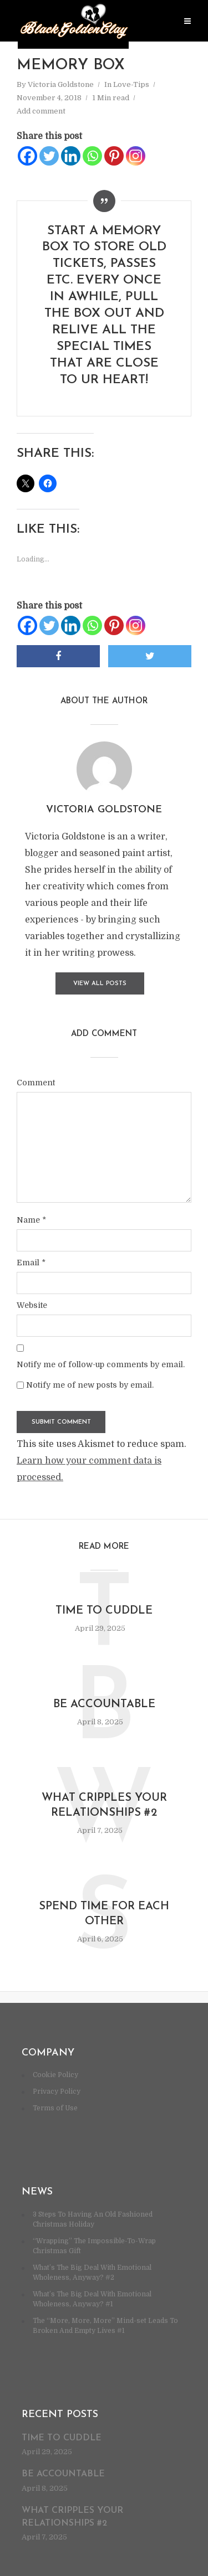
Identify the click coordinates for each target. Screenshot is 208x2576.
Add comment (41, 111)
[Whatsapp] (92, 156)
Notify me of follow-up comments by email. (101, 1364)
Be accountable (104, 1704)
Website (32, 1305)
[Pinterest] (114, 156)
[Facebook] (27, 156)
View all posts (99, 984)
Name (31, 1220)
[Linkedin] (70, 156)
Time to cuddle (104, 1610)
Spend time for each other (104, 1914)
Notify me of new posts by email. (90, 1385)
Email (31, 1262)
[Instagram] (135, 156)
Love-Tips (131, 84)
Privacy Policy (56, 2091)
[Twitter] (49, 156)
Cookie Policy (55, 2075)
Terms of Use (55, 2108)
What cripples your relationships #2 (104, 1805)
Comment (36, 1082)
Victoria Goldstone (61, 84)
